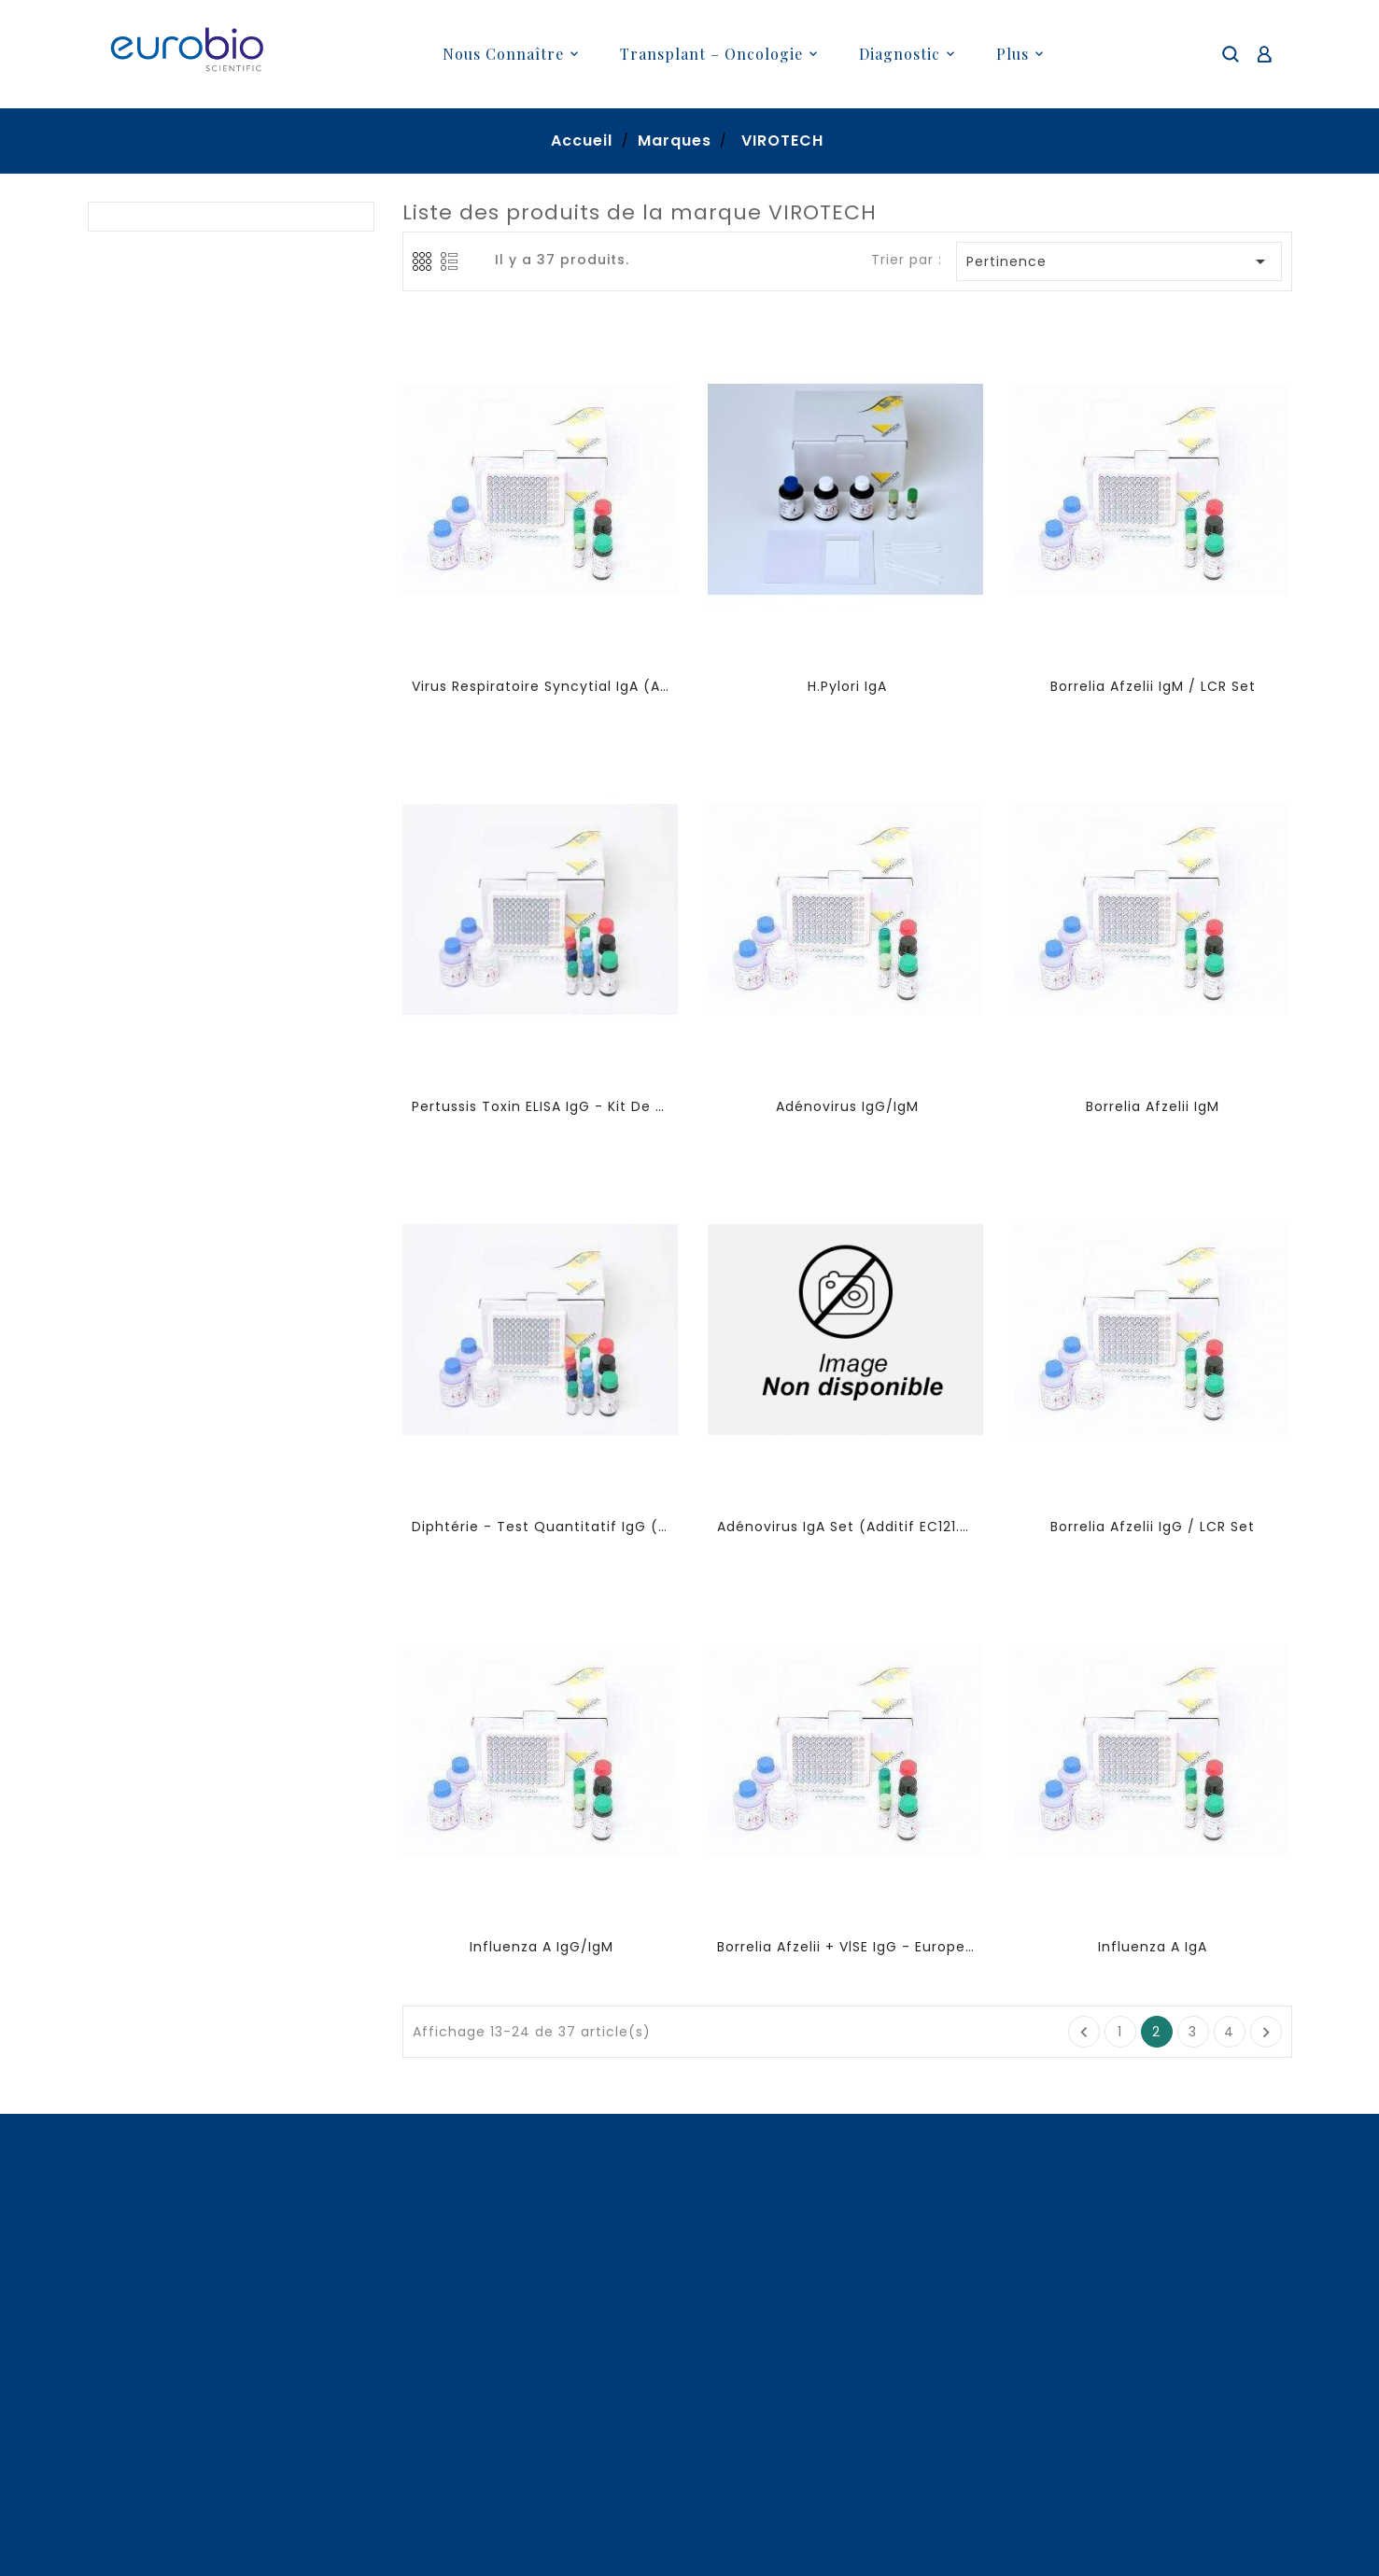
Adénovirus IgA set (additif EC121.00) (846, 1526)
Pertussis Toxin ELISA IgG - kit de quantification (541, 1106)
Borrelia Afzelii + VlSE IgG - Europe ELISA (846, 1946)
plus (1012, 53)
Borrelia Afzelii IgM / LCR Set (1153, 686)
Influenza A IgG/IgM (541, 1946)
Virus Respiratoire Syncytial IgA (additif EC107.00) (541, 686)
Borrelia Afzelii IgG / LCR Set (1152, 1526)
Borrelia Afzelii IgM (1152, 1106)
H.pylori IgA (847, 686)
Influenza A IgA (1152, 1946)
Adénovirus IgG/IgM (847, 1106)
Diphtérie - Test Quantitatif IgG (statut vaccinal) (541, 1526)
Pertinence (1119, 261)
